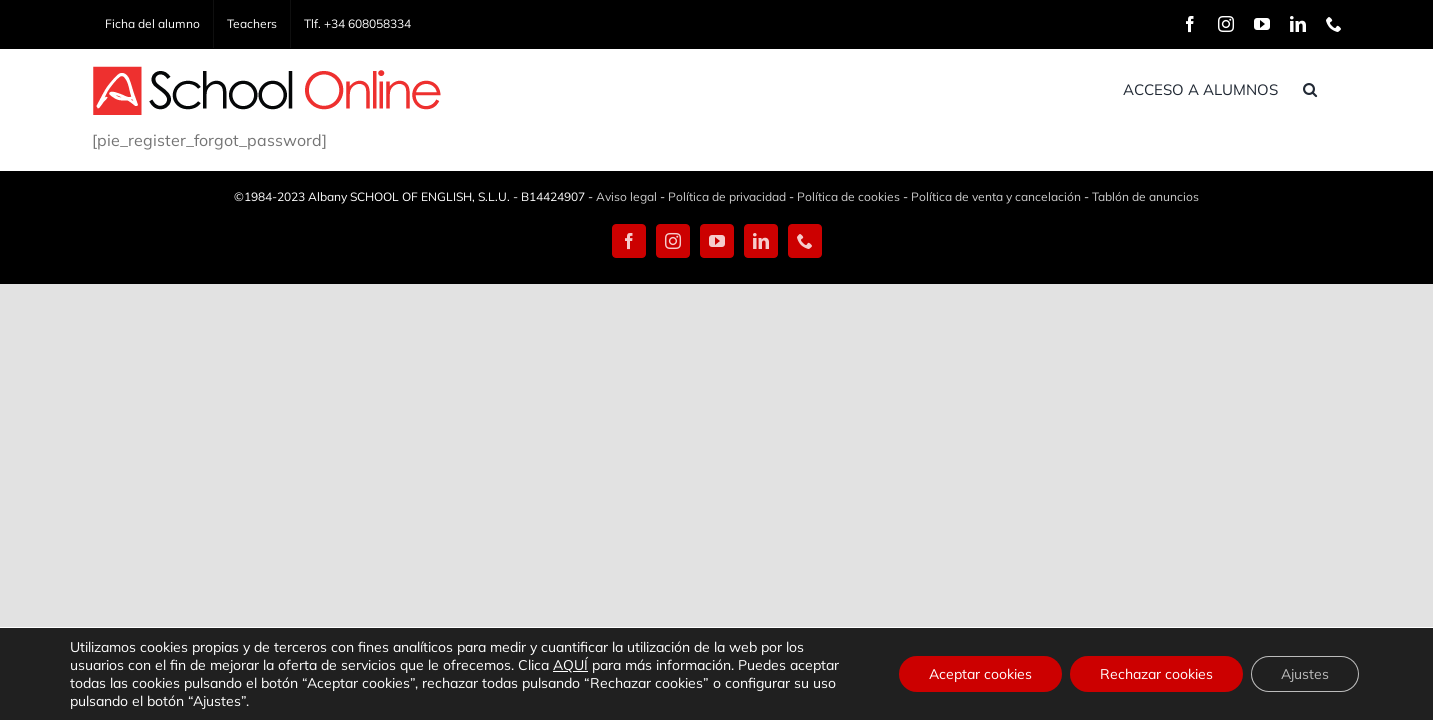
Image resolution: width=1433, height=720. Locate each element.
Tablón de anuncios (1145, 196)
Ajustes (1305, 674)
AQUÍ (570, 665)
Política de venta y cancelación (996, 196)
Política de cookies (848, 196)
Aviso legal (626, 196)
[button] (1335, 89)
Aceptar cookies (980, 674)
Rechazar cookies (1156, 674)
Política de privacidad (727, 196)
